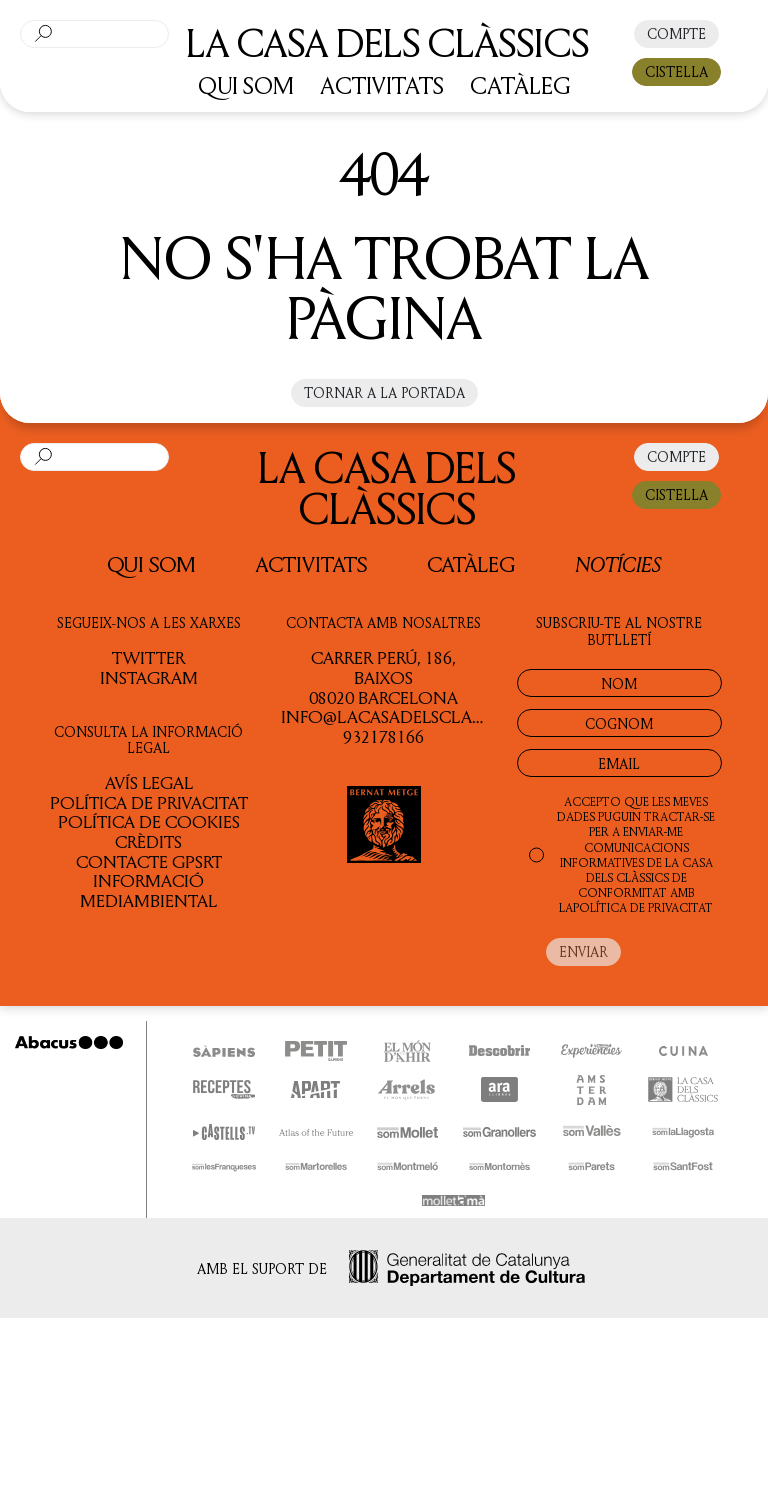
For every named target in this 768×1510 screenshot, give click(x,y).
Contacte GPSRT (149, 861)
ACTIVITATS (382, 85)
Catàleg (471, 564)
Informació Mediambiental (148, 890)
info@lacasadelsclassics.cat (415, 716)
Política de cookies (149, 821)
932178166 (383, 736)
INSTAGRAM (149, 677)
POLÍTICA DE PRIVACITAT (643, 907)
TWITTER (148, 657)
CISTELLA (676, 71)
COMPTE (676, 33)
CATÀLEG (520, 85)
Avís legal (149, 782)
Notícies (618, 563)
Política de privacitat (149, 802)
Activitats (311, 564)
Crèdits (148, 841)
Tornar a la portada (384, 392)
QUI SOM (246, 85)
